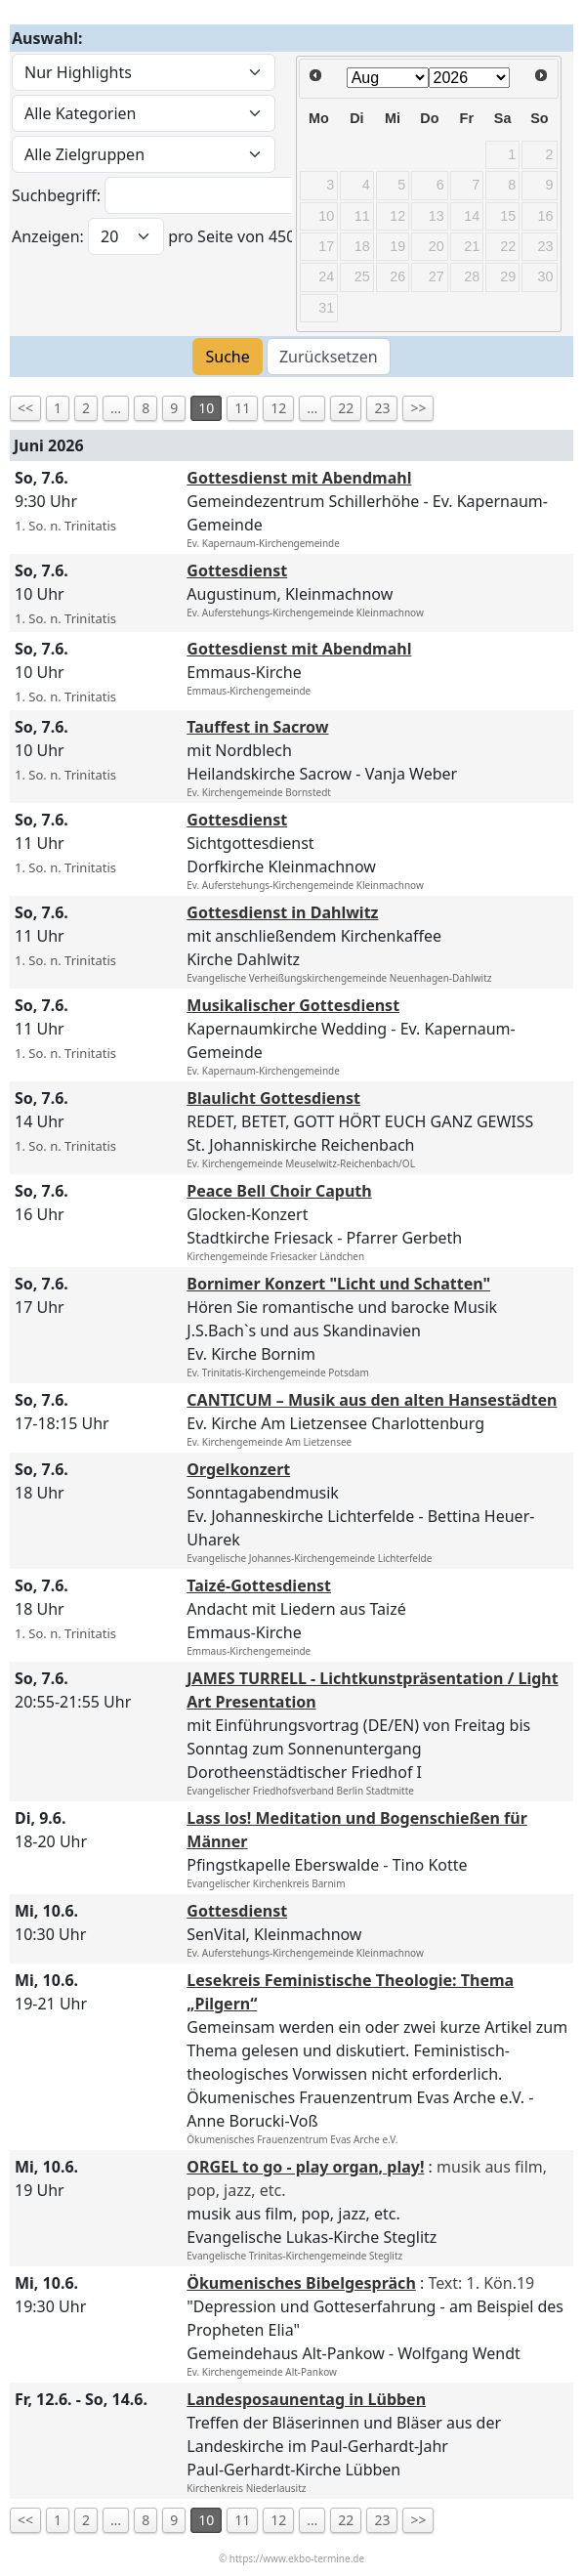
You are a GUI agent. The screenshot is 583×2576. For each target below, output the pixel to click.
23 (382, 408)
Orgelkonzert (238, 1469)
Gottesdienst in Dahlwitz (282, 912)
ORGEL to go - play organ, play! (305, 2166)
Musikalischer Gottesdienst (293, 1005)
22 (346, 408)
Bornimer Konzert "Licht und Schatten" (338, 1283)
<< (25, 408)
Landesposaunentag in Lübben (306, 2399)
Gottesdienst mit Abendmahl (299, 477)
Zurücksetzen (328, 356)
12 (278, 408)
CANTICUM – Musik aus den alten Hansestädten (372, 1400)
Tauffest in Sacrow (257, 727)
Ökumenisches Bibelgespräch (301, 2283)
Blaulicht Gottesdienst (273, 1098)
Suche (227, 356)
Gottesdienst (237, 570)
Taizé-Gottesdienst (259, 1585)
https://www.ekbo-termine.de (296, 2558)
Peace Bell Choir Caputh (279, 1191)
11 (242, 408)
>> (418, 408)
